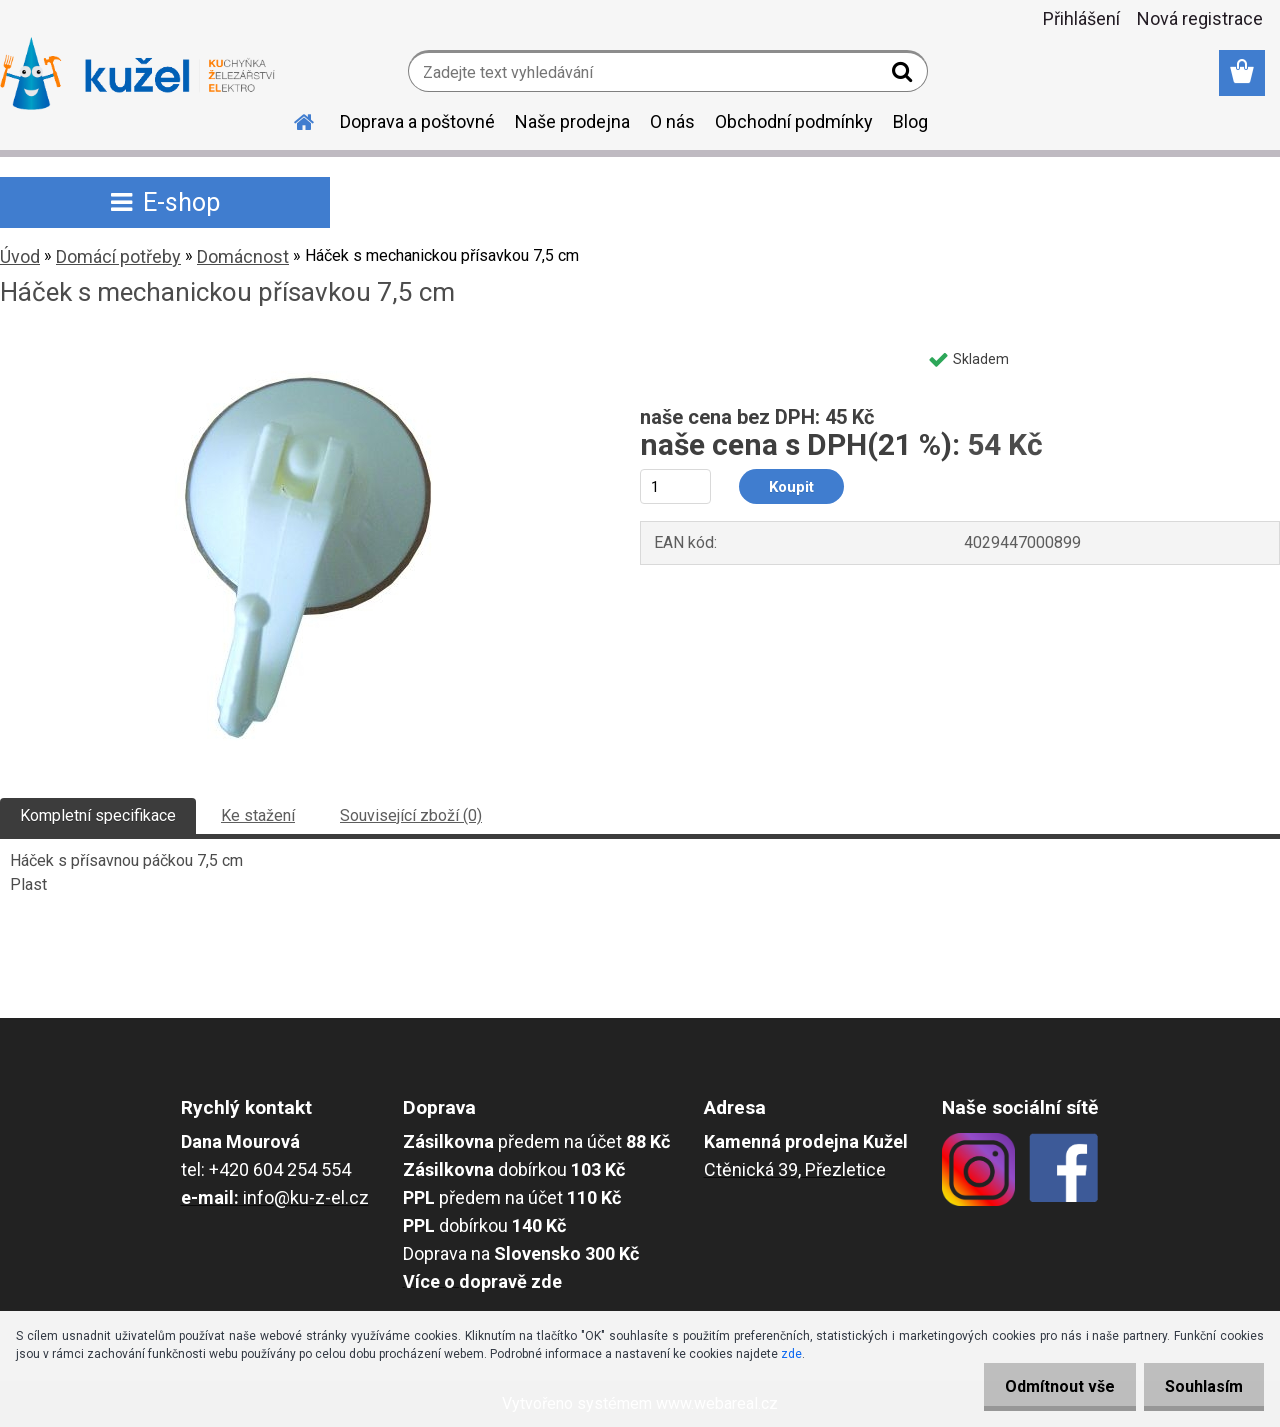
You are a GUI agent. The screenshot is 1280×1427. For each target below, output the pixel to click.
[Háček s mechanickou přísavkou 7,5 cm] (298, 346)
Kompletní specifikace (98, 815)
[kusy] (675, 486)
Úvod (20, 256)
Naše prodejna (572, 121)
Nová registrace (1200, 18)
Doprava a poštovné (417, 121)
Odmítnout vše (1048, 1386)
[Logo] (137, 74)
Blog (910, 121)
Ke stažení (258, 815)
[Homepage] (292, 119)
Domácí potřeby (118, 256)
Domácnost (243, 256)
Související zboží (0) (411, 815)
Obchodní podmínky (794, 121)
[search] (904, 76)
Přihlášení (1081, 18)
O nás (672, 121)
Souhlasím (1200, 1386)
